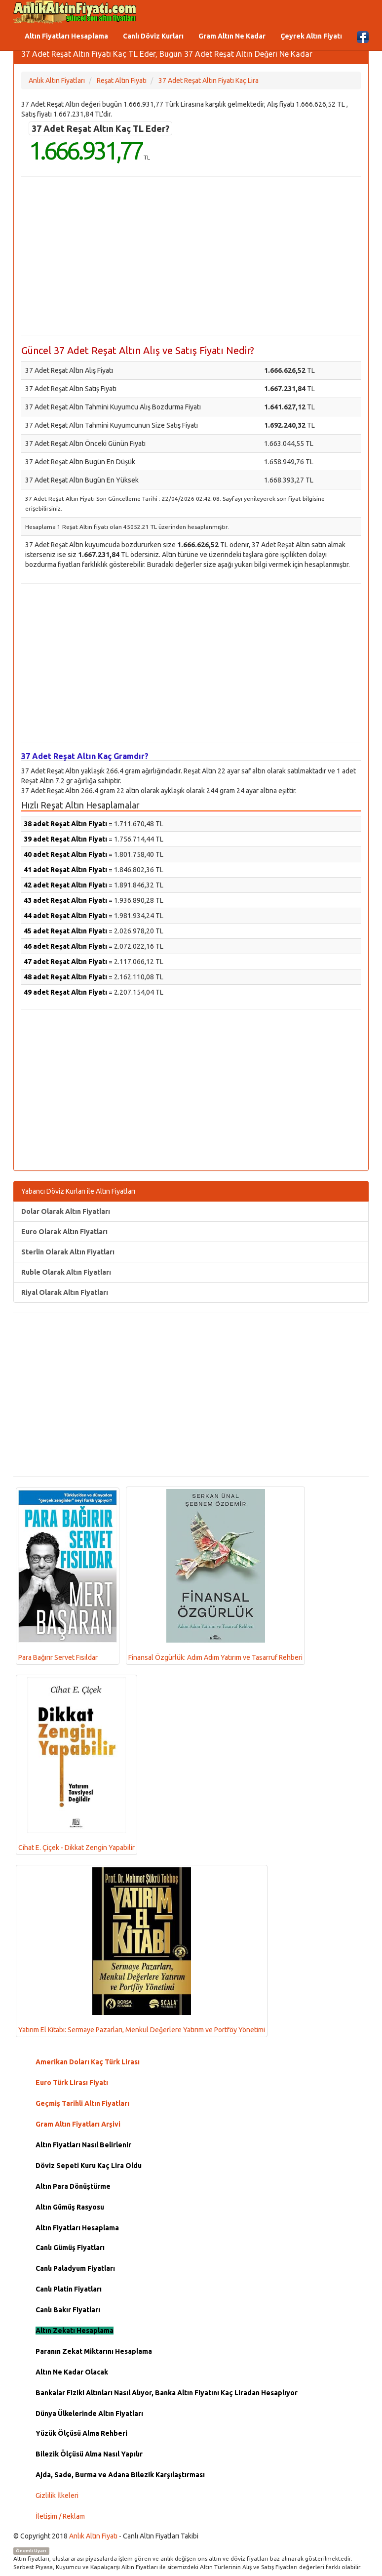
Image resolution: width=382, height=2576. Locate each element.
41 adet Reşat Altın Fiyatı (65, 870)
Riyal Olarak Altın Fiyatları (64, 1292)
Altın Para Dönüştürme (73, 2186)
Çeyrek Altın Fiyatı (311, 36)
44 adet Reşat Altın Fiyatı (65, 916)
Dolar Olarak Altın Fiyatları (65, 1211)
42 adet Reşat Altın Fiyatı (65, 885)
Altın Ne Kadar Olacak (72, 2372)
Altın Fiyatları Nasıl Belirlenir (83, 2145)
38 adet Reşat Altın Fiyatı (65, 824)
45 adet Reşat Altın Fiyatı (65, 931)
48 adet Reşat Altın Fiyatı (65, 977)
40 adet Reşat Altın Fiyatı (65, 854)
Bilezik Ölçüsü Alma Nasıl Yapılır (89, 2454)
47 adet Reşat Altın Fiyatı (65, 962)
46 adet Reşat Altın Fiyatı (65, 946)
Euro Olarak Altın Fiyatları (64, 1232)
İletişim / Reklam (60, 2516)
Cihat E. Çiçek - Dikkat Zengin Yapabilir (76, 1764)
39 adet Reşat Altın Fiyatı (65, 839)
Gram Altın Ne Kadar (232, 36)
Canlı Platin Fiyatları (69, 2289)
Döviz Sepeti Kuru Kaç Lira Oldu (89, 2166)
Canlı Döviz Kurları (153, 36)
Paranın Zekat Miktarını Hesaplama (94, 2351)
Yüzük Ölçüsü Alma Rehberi (81, 2433)
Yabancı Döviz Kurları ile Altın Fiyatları (78, 1191)
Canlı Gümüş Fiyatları (70, 2248)
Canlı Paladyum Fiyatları (75, 2268)
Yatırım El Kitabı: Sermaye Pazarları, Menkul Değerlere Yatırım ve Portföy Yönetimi (141, 1950)
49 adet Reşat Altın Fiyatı (65, 992)
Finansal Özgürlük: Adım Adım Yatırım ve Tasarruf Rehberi (215, 1575)
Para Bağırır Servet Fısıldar (67, 1575)
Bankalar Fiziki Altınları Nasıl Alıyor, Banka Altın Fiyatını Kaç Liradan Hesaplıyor (167, 2393)
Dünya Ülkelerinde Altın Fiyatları (89, 2413)
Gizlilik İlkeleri (57, 2495)
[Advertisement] (191, 256)
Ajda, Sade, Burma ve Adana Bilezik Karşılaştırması (120, 2475)
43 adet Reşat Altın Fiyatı (65, 900)
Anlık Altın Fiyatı (93, 2536)
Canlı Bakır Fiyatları (68, 2310)
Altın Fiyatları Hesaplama (66, 36)
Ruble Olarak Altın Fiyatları (66, 1272)
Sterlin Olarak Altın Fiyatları (68, 1252)
